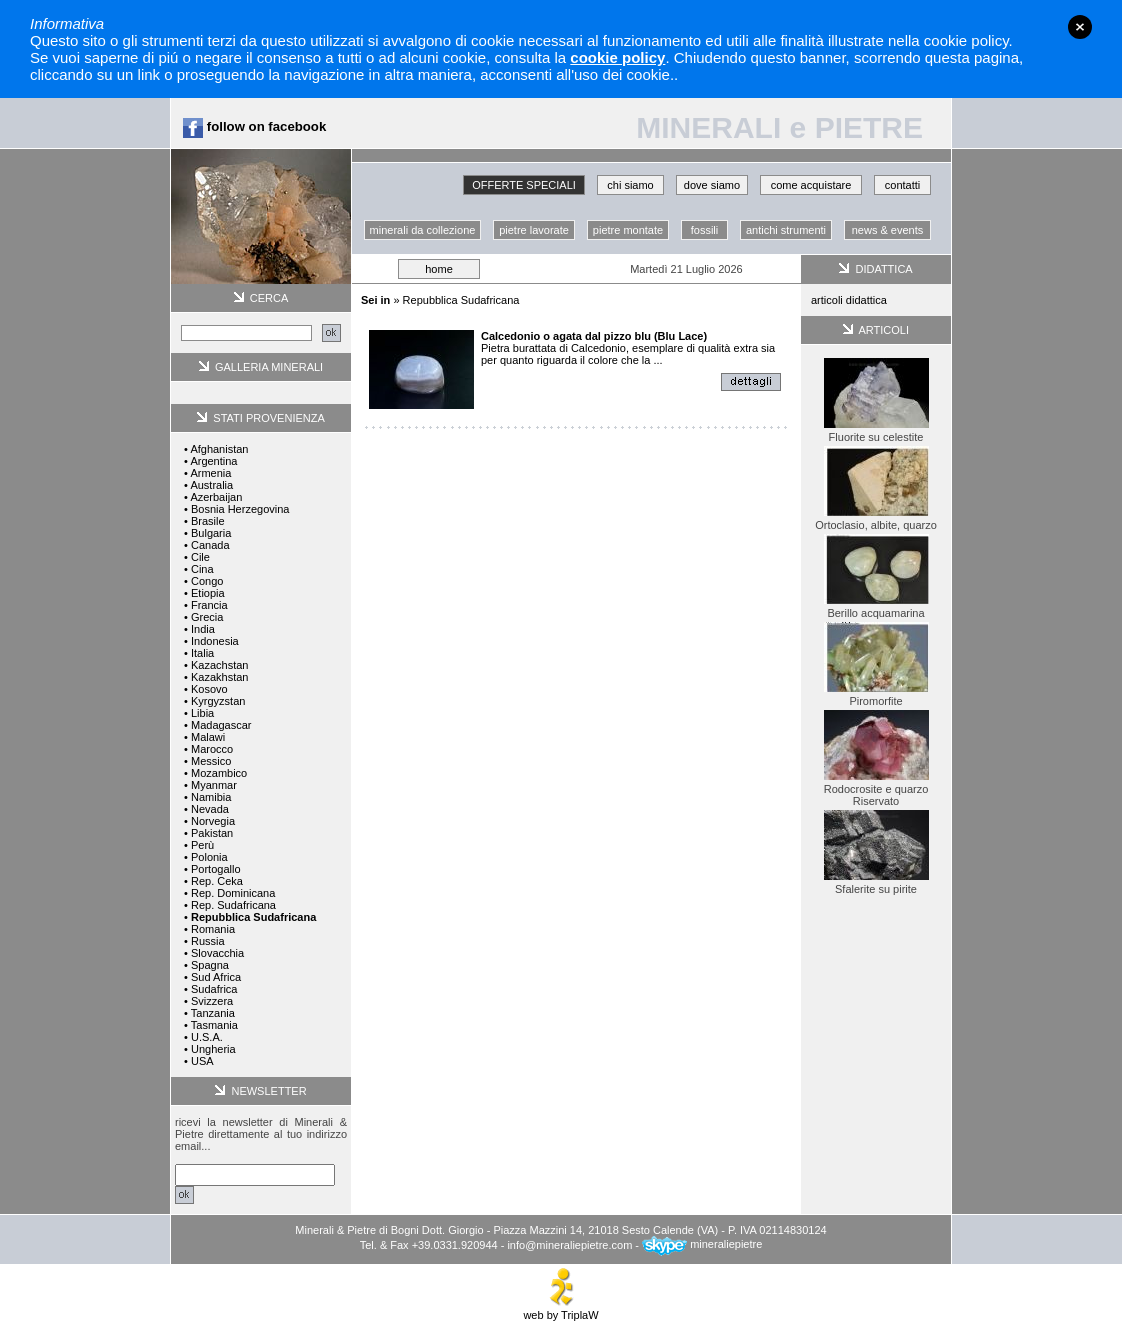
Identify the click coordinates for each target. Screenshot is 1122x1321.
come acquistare (811, 185)
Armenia (210, 473)
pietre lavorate (534, 230)
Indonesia (215, 641)
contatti (902, 185)
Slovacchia (217, 953)
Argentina (213, 461)
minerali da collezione (423, 230)
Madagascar (221, 725)
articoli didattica (849, 300)
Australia (211, 485)
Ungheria (213, 1049)
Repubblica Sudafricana (461, 300)
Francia (209, 605)
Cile (200, 557)
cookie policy (617, 57)
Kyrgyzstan (218, 701)
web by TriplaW (560, 1310)
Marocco (212, 749)
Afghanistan (219, 449)
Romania (213, 929)
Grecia (207, 617)
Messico (211, 761)
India (203, 629)
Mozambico (219, 773)
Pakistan (212, 833)
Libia (202, 713)
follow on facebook (254, 126)
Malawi (208, 737)
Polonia (209, 857)
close (1080, 27)
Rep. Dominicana (233, 893)
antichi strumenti (786, 230)
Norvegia (213, 821)
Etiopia (208, 593)
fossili (705, 230)
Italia (202, 653)
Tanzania (213, 1013)
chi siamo (630, 185)
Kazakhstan (219, 677)
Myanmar (214, 785)
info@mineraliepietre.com (569, 1244)
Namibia (211, 797)
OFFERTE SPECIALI (524, 185)
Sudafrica (214, 989)
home (439, 269)
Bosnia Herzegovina (240, 509)
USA (202, 1061)
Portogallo (216, 869)
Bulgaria (211, 533)
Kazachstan (219, 665)
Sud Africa (216, 977)
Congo (207, 581)
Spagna (210, 965)
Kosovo (209, 689)
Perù (202, 845)
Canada (210, 545)
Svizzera (212, 1001)
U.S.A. (207, 1037)
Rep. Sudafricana (233, 905)
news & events (888, 230)
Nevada (210, 809)
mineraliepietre (702, 1244)
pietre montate (628, 230)
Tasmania (214, 1025)
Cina (202, 569)
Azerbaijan (216, 497)
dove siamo (712, 185)
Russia (208, 941)
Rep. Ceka (217, 881)
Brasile (208, 521)
